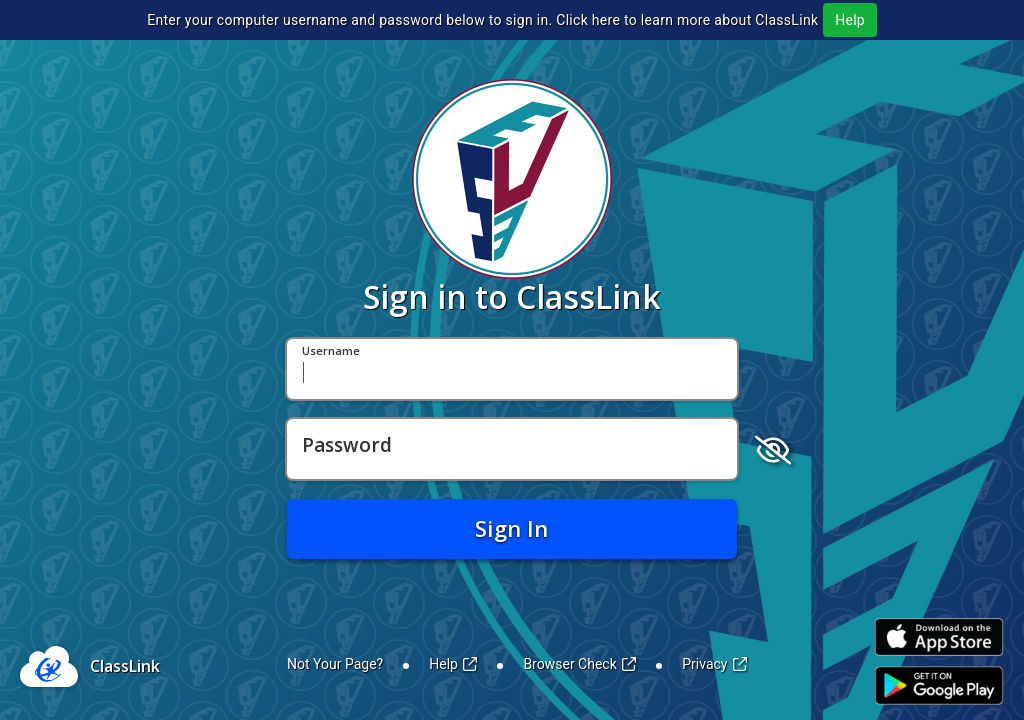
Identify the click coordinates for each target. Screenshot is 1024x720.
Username (331, 351)
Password (347, 446)
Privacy (714, 664)
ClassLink (125, 666)
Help (849, 20)
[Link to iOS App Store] (939, 637)
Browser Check (579, 664)
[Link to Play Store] (939, 685)
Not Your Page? (335, 664)
